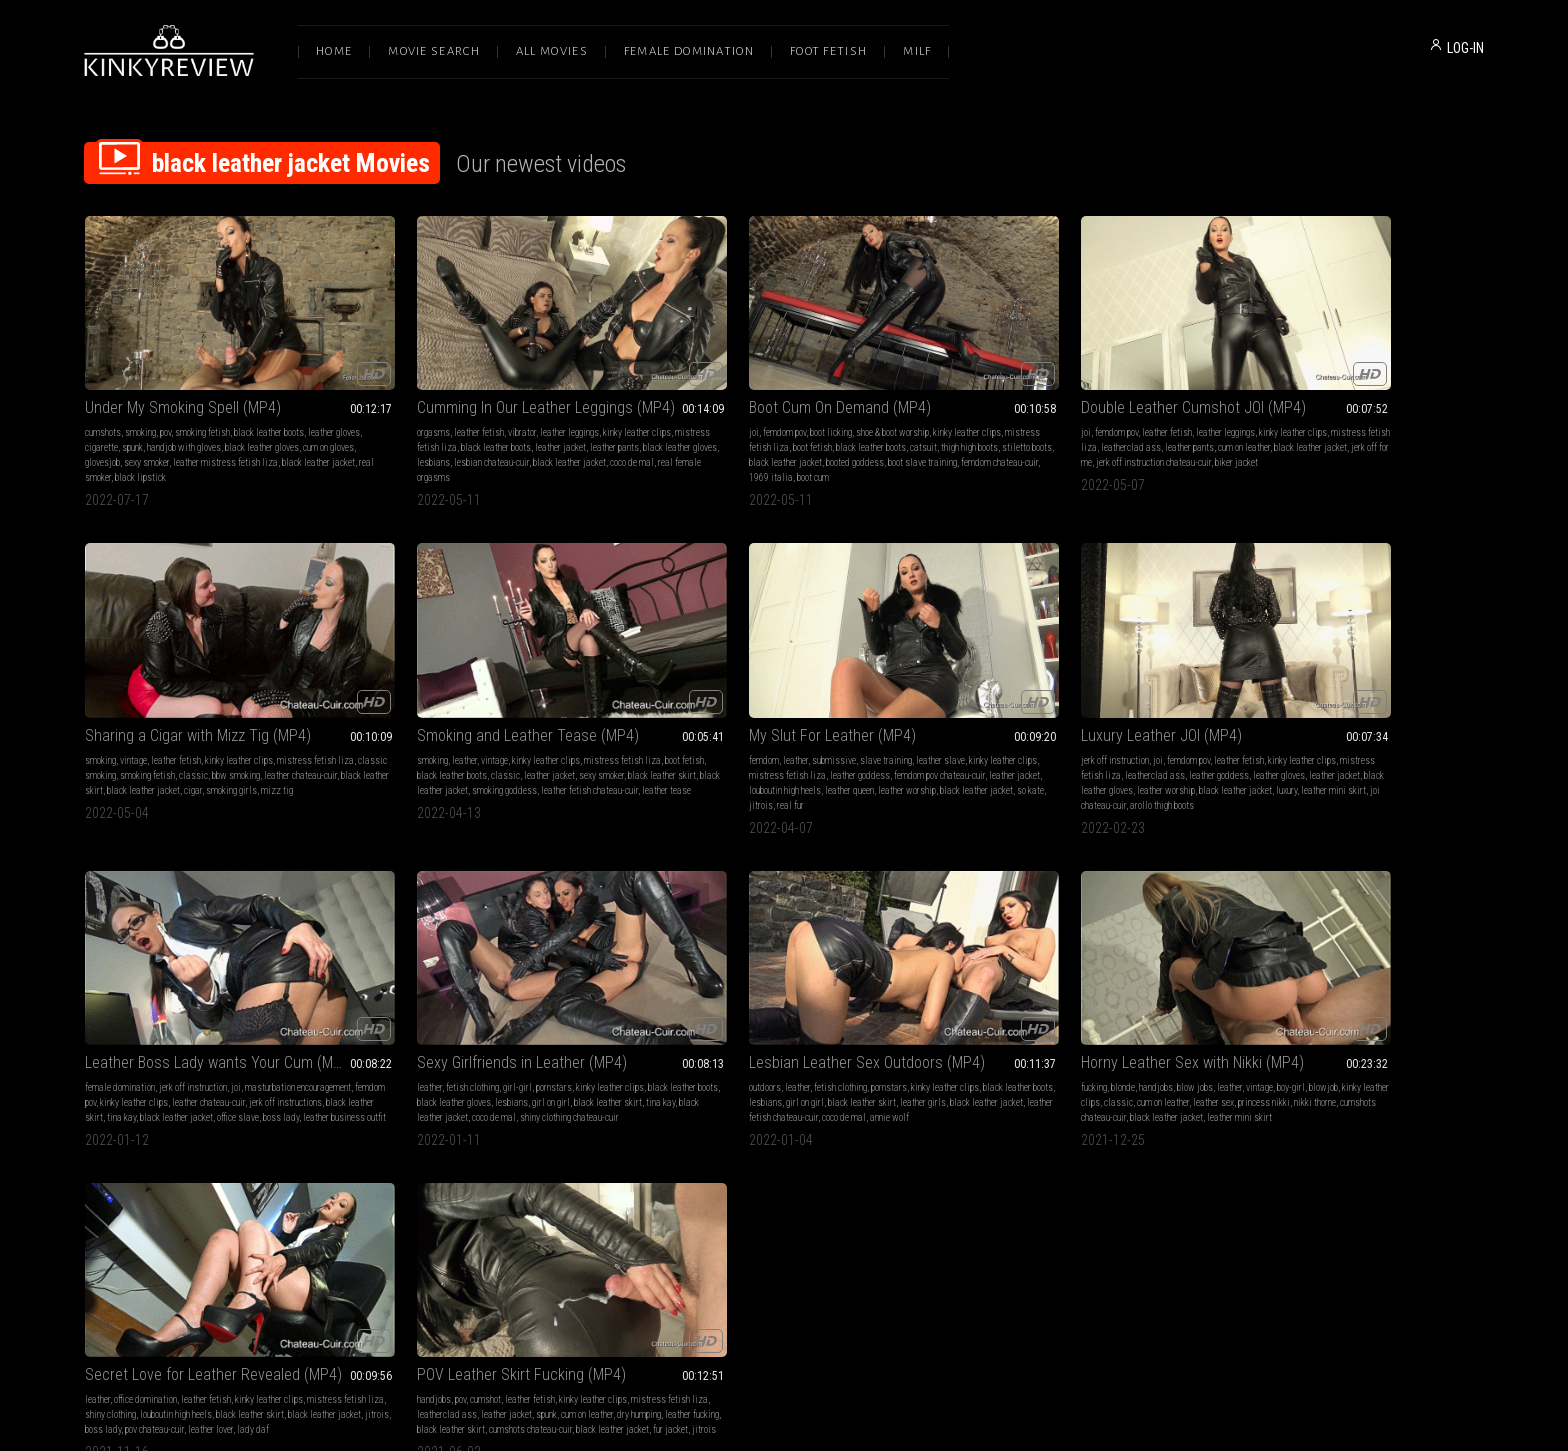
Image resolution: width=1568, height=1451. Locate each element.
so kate (493, 751)
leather (132, 706)
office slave (958, 751)
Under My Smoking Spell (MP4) (183, 380)
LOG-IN (1465, 48)
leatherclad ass (1048, 420)
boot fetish (753, 420)
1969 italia (812, 450)
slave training (506, 706)
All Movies (552, 51)
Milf (917, 51)
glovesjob (140, 435)
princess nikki (601, 1036)
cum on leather (1161, 420)
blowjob (611, 1021)
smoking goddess (266, 736)
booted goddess (854, 435)
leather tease (182, 751)
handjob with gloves (212, 420)
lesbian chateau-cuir (521, 435)
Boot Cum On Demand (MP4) (744, 380)
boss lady (1001, 751)
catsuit (864, 420)
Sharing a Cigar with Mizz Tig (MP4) (1334, 380)
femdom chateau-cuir (747, 450)
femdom (384, 706)
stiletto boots (719, 435)
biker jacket (958, 450)
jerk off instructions (973, 736)
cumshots (103, 405)
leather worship (843, 736)
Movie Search (434, 51)
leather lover (883, 1051)
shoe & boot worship (796, 405)
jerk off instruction (687, 706)
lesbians (463, 435)
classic (1380, 420)
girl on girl (1407, 721)
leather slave (560, 706)
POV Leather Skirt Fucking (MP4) (1041, 996)
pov (165, 405)
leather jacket (549, 420)
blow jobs (483, 1021)
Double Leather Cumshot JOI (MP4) (1049, 380)
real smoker (161, 450)
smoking (140, 405)
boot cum (854, 450)
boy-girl (579, 1021)
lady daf (669, 1066)
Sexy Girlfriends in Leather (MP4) (1326, 681)
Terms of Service (722, 1241)
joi (658, 405)
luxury (718, 751)
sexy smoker (184, 435)
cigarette (129, 420)
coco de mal (418, 450)
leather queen (573, 736)
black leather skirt (1304, 435)
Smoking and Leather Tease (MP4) (196, 681)
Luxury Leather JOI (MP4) (733, 681)
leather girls (311, 1036)
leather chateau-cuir (1150, 721)
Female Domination (689, 51)
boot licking (735, 405)
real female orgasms (483, 450)
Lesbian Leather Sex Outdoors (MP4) (203, 996)
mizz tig (1259, 450)
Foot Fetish (828, 51)
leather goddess (531, 721)
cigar (1428, 435)
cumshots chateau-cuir (456, 1051)
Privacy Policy (857, 1241)
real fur (552, 751)
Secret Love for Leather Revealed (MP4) (781, 996)
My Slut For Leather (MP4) (452, 681)
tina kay (1100, 736)
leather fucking (998, 1051)
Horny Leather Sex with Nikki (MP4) (480, 996)
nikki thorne (390, 1051)
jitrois (523, 751)
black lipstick (212, 450)
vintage (1269, 405)
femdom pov (688, 405)
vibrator (474, 405)
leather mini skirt (765, 751)
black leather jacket (784, 435)
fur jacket (1031, 1066)
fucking (382, 1021)
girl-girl (1321, 706)
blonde (411, 1021)
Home (334, 51)
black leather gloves (290, 420)
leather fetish (431, 405)
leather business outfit (1064, 751)
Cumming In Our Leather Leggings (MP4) (498, 380)
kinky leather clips (589, 405)
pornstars (1358, 706)
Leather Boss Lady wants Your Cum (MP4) (1068, 681)
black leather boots (269, 405)
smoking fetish (202, 405)
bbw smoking (1423, 420)
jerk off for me (1039, 435)
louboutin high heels (509, 736)
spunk (160, 420)
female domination (972, 706)
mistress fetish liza (407, 420)
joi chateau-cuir (830, 751)
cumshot (1005, 1021)
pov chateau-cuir (827, 1051)
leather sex (550, 1036)
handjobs (444, 1021)
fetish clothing (1276, 706)
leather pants (603, 420)
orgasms (385, 405)
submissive (454, 706)
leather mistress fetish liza (263, 435)
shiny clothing (722, 1036)
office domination (713, 1021)
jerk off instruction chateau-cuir (1126, 435)
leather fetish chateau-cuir (210, 1051)
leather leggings (521, 405)
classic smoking (1272, 420)
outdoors (101, 1021)
